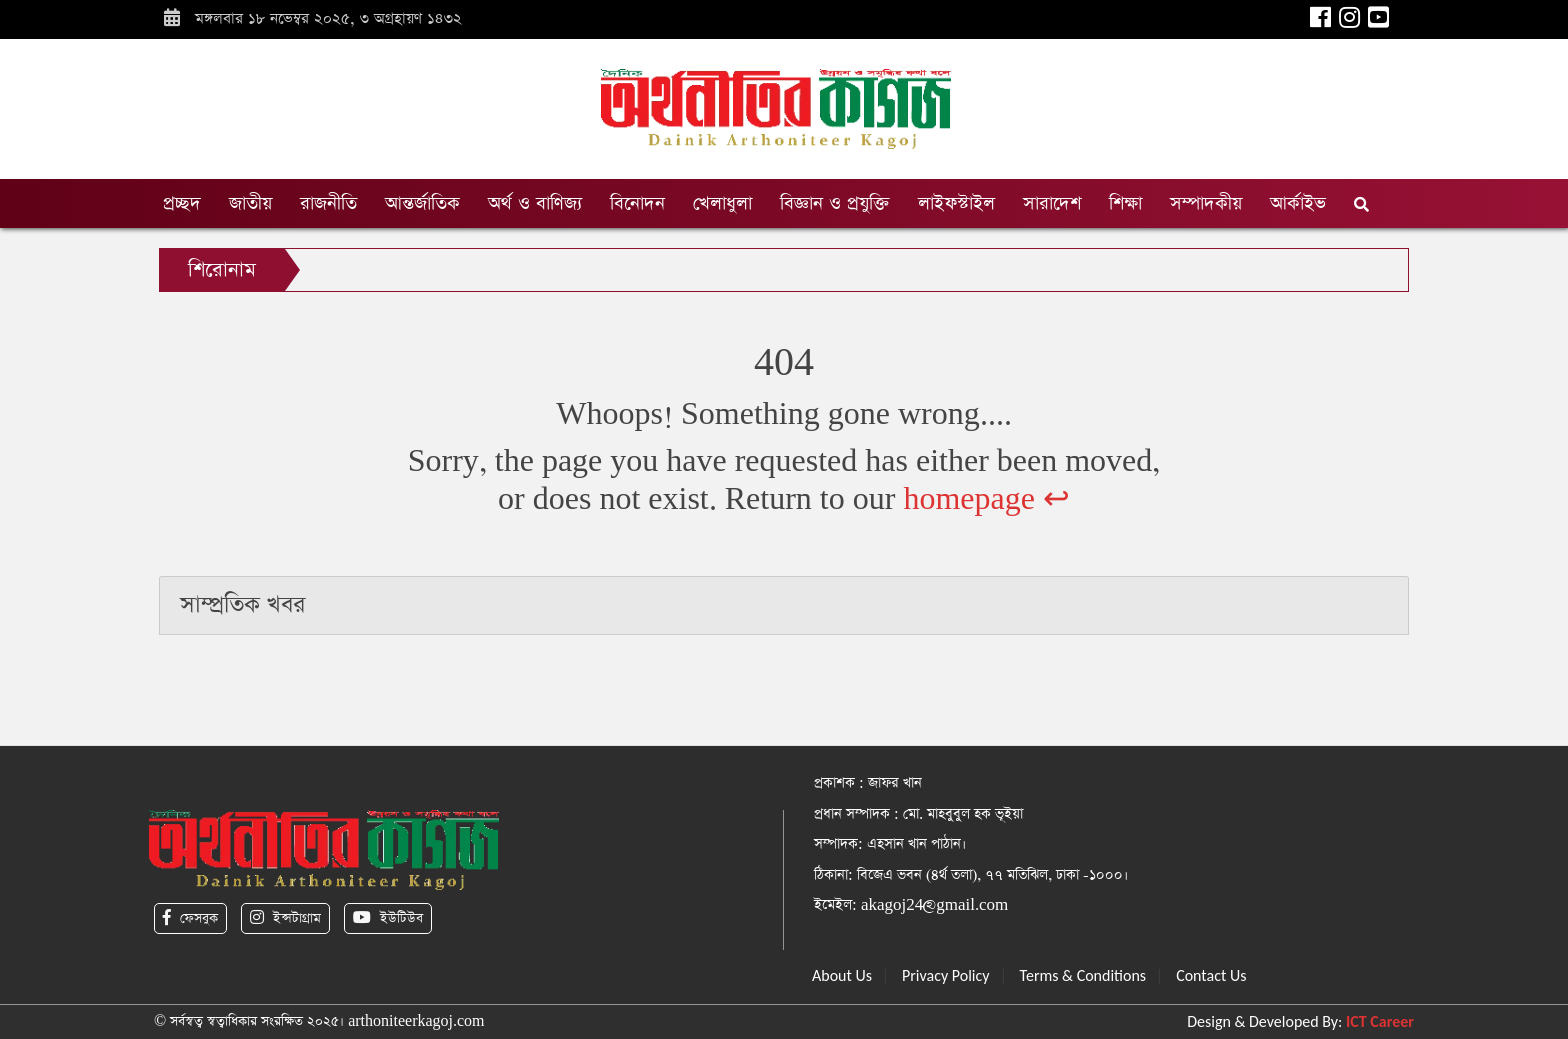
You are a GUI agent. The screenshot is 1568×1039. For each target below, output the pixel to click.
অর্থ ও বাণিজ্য (535, 203)
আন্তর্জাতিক (422, 203)
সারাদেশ (1052, 203)
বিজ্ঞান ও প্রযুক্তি (835, 203)
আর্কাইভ (1298, 203)
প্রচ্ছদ (182, 203)
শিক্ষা (1125, 203)
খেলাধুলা (722, 203)
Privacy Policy (946, 975)
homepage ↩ (986, 499)
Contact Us (1211, 975)
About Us (842, 975)
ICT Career (1380, 1021)
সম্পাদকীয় (1206, 203)
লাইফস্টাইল (956, 203)
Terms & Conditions (1083, 975)
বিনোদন (637, 203)
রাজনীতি (328, 203)
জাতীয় (250, 203)
